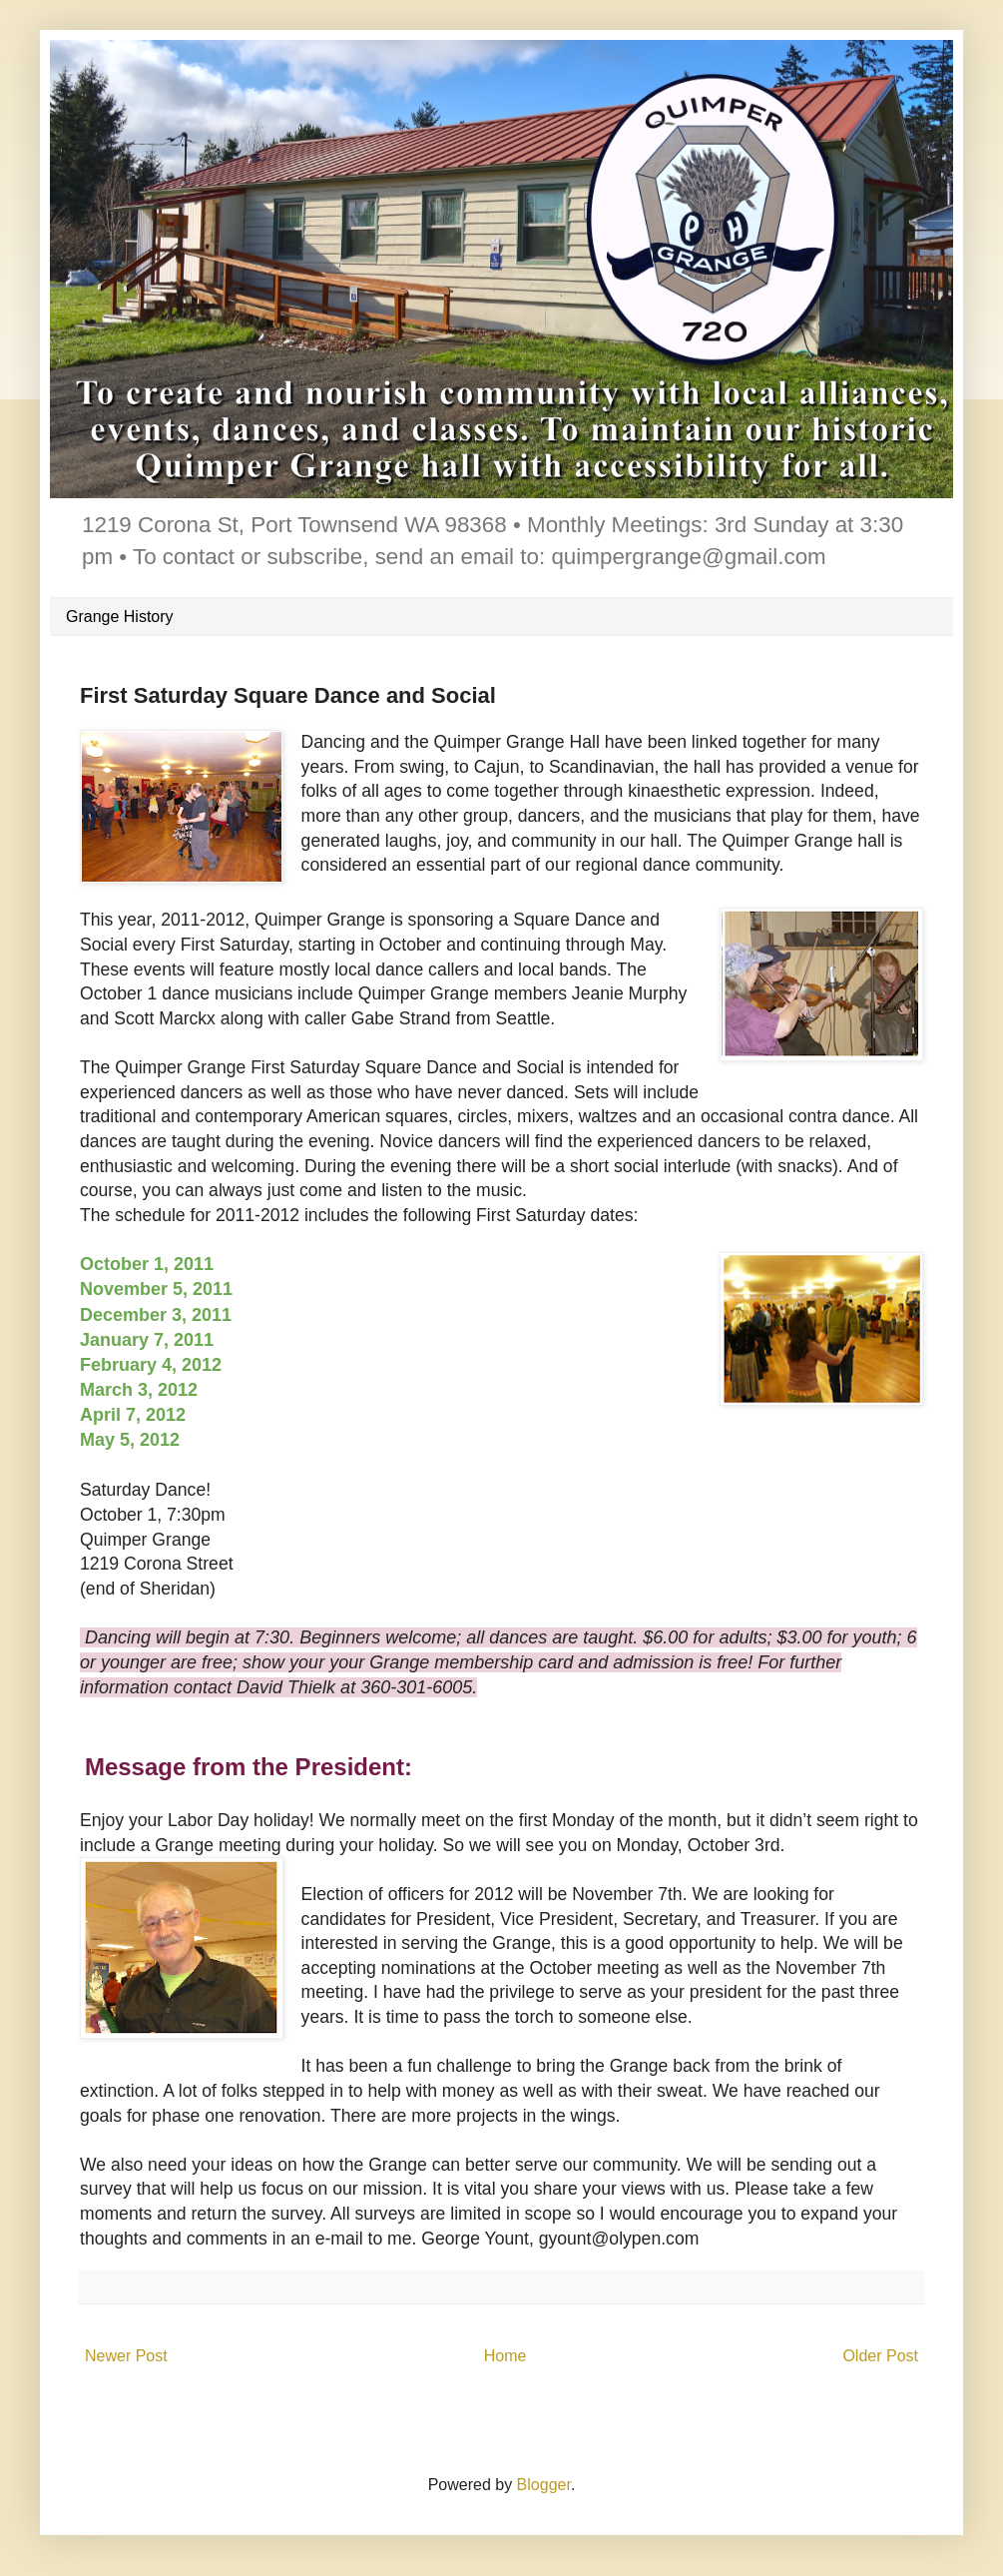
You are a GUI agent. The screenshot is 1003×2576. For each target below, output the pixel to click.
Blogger (544, 2484)
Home (505, 2355)
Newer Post (126, 2355)
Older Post (880, 2355)
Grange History (120, 616)
